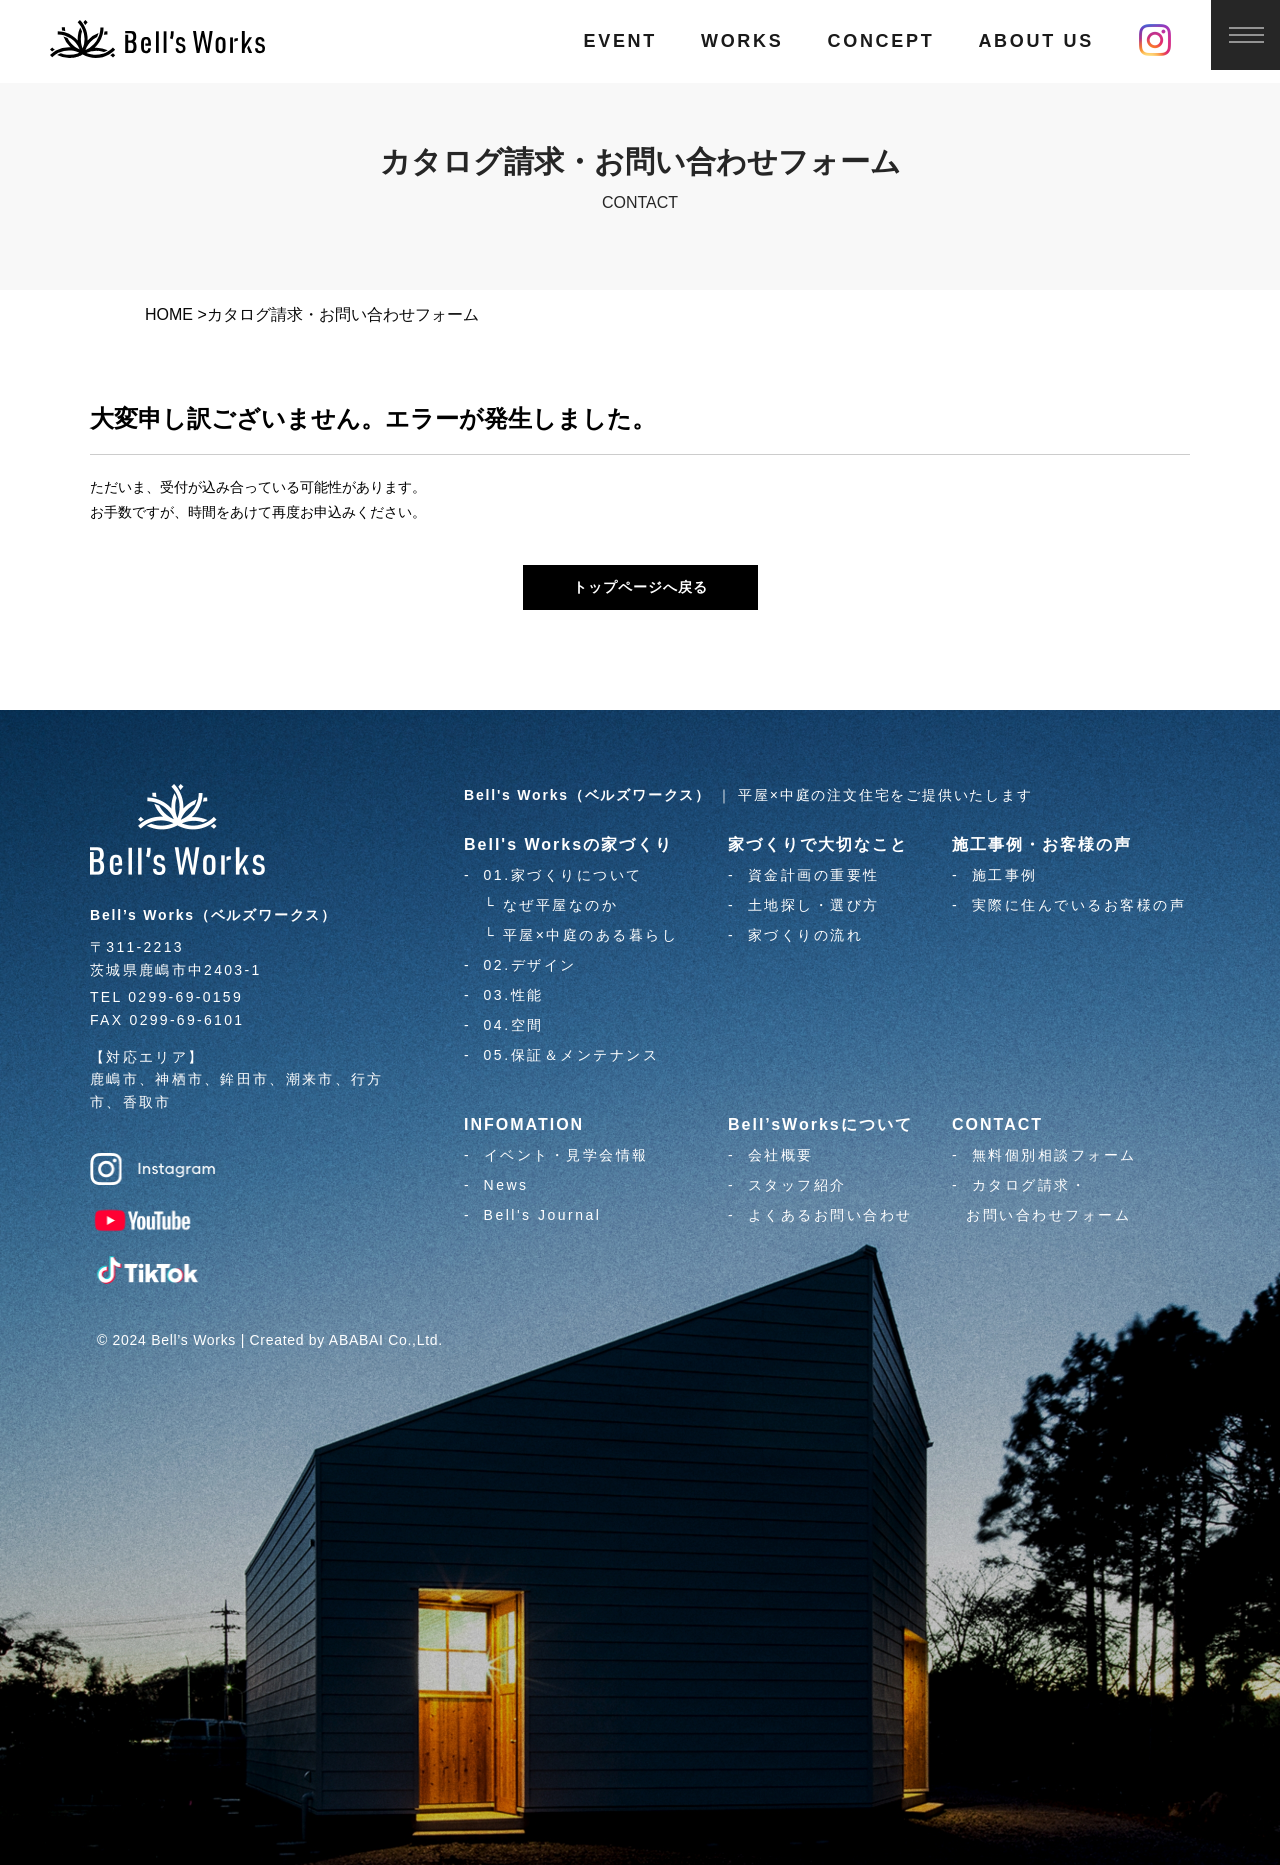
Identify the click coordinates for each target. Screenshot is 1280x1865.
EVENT (620, 41)
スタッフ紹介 (797, 1185)
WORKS (742, 41)
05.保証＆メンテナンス (571, 1055)
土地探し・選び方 (814, 905)
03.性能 (514, 995)
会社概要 (781, 1155)
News (506, 1185)
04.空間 (514, 1025)
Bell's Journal (543, 1215)
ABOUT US (1036, 41)
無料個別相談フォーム (1054, 1155)
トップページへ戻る (640, 587)
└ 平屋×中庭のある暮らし (581, 935)
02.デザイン (530, 965)
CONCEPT (880, 41)
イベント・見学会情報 (566, 1155)
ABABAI (356, 1340)
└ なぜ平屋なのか (551, 905)
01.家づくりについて (563, 875)
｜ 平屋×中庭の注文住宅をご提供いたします (748, 795)
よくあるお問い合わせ (830, 1215)
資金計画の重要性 (814, 875)
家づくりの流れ (806, 935)
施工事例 (1005, 875)
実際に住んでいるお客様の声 (1079, 905)
